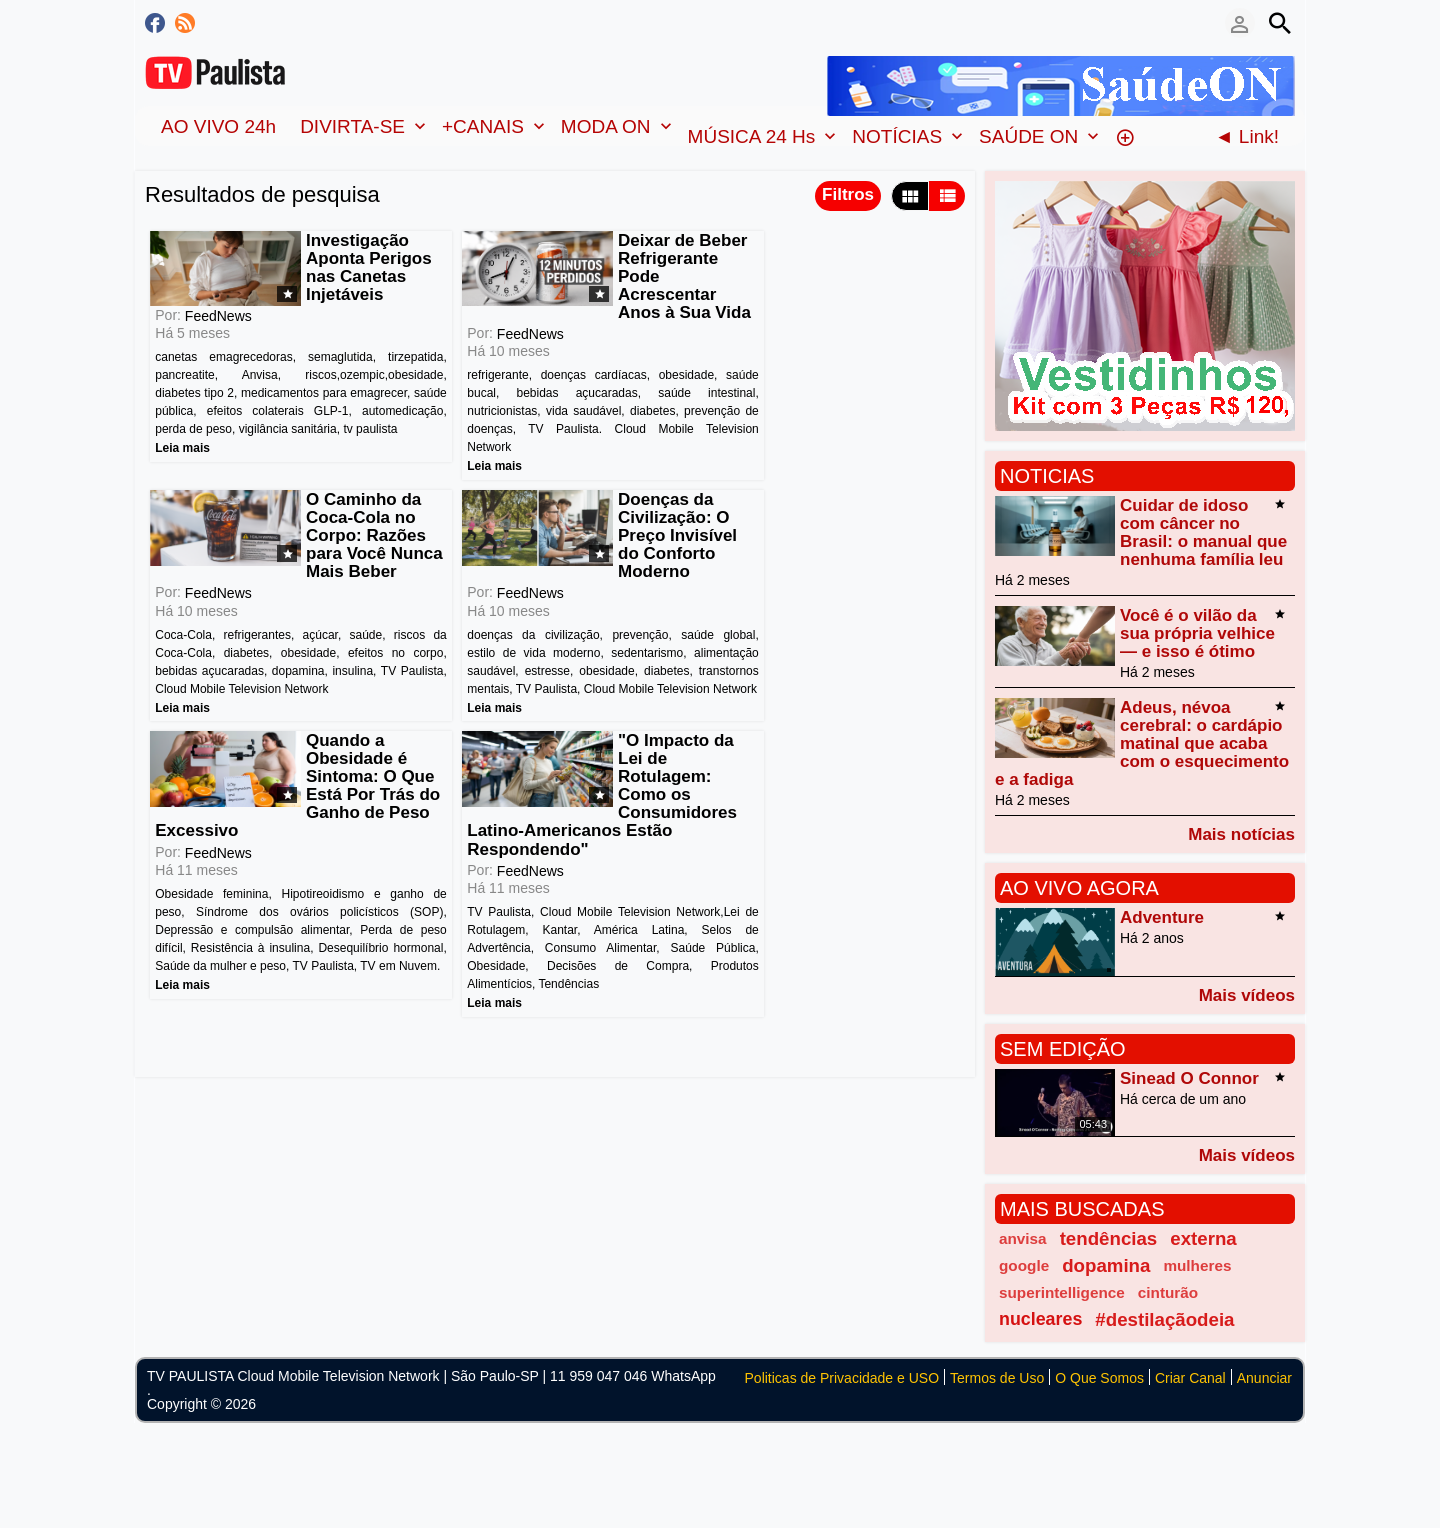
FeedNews (217, 334)
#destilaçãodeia (1164, 1319)
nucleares (1040, 1319)
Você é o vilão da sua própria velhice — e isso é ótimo (1197, 633)
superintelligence (1062, 1292)
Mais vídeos (1247, 995)
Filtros (848, 194)
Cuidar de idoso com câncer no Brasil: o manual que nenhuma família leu (1203, 532)
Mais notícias (1241, 834)
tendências (1109, 1238)
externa (1203, 1238)
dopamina (1106, 1265)
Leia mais (181, 484)
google (1024, 1265)
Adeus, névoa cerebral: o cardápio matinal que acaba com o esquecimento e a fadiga (1142, 743)
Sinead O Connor (1189, 1078)
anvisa (1023, 1238)
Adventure (1162, 917)
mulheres (1197, 1265)
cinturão (1168, 1292)
